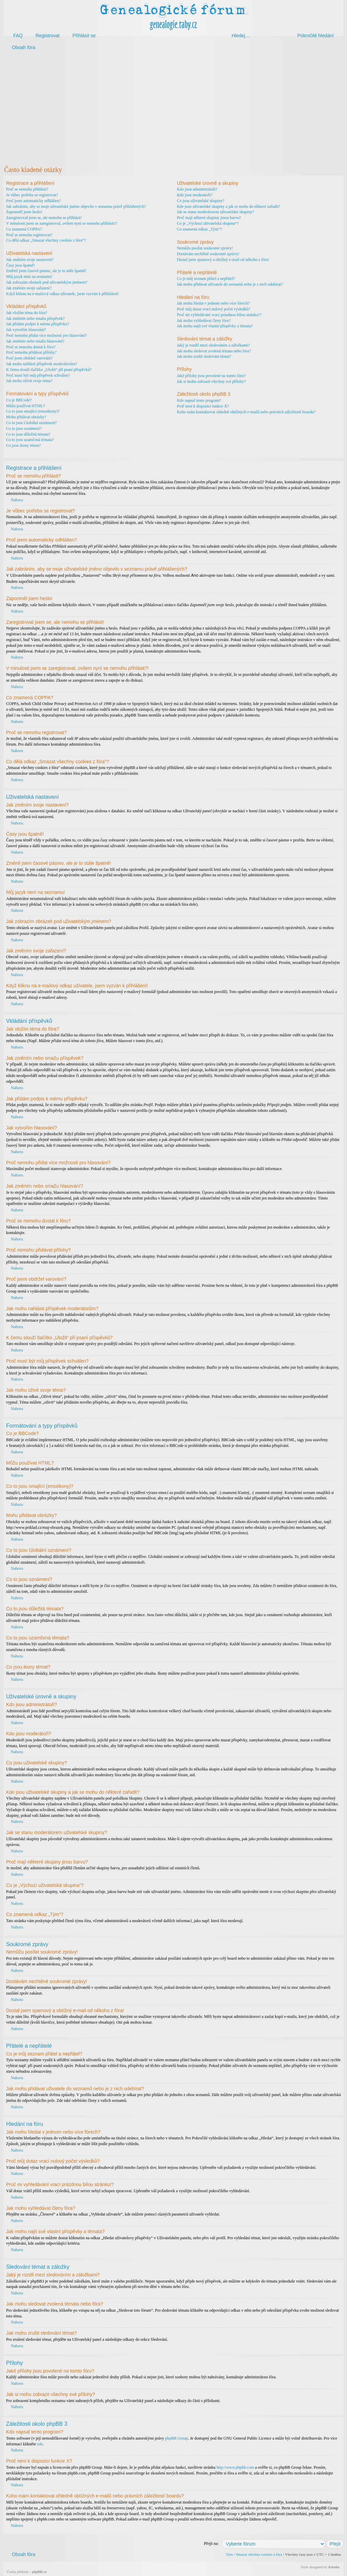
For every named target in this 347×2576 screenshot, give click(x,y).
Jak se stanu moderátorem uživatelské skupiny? (215, 212)
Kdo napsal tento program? (199, 400)
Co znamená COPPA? (24, 229)
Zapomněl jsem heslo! (24, 212)
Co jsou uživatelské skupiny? (200, 200)
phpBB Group (176, 2438)
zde (40, 2443)
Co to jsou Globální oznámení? (31, 422)
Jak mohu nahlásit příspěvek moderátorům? (41, 363)
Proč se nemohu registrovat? (29, 235)
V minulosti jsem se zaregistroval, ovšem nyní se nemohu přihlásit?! (61, 223)
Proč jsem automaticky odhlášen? (33, 200)
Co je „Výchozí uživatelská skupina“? (208, 223)
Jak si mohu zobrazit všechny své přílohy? (211, 381)
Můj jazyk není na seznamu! (29, 276)
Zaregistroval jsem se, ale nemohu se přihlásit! (44, 217)
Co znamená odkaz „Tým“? (199, 229)
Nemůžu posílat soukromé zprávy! (205, 248)
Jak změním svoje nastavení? (30, 259)
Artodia (334, 2566)
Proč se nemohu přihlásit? (27, 189)
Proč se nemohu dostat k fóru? (31, 347)
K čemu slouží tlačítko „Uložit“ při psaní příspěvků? (48, 369)
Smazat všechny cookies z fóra (259, 2554)
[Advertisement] (173, 107)
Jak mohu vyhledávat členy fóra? (204, 320)
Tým (229, 2554)
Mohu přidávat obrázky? (26, 417)
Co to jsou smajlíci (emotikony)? (33, 411)
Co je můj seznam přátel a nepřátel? (206, 278)
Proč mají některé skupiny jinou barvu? (209, 217)
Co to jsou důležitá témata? (28, 434)
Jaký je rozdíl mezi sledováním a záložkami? (213, 345)
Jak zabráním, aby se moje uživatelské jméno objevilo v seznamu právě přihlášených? (76, 206)
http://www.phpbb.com (235, 2467)
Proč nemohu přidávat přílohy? (31, 352)
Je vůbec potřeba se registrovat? (32, 195)
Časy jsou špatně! (20, 265)
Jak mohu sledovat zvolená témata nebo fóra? (214, 351)
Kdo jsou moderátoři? (194, 195)
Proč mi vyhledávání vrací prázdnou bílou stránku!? (219, 314)
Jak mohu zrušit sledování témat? (204, 356)
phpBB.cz (39, 2571)
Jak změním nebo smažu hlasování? (35, 341)
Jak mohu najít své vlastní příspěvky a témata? (215, 326)
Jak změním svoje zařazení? (29, 288)
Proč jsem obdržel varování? (29, 358)
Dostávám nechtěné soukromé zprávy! (208, 253)
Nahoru (17, 500)
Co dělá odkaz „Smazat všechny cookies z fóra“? (46, 240)
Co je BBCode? (19, 400)
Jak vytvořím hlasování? (26, 329)
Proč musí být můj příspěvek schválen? (38, 375)
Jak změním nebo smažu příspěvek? (35, 318)
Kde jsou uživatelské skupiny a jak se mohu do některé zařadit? (228, 206)
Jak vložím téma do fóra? (26, 312)
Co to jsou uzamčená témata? (30, 439)
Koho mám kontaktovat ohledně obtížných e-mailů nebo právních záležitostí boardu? (246, 412)
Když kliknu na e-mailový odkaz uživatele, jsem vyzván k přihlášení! (62, 293)
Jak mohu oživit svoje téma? (29, 380)
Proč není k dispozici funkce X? (203, 406)
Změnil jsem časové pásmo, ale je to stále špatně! (46, 270)
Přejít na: (211, 2543)
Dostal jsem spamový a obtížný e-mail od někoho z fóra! (223, 259)
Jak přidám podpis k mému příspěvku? (37, 324)
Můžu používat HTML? (25, 405)
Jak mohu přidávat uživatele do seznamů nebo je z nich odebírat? (230, 284)
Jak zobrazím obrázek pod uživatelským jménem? (46, 282)
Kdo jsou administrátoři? (197, 189)
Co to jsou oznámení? (23, 428)
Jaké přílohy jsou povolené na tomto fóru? (211, 375)
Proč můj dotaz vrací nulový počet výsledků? (213, 309)
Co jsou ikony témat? (23, 445)
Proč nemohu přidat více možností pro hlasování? (46, 335)
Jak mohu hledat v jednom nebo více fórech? (213, 303)
